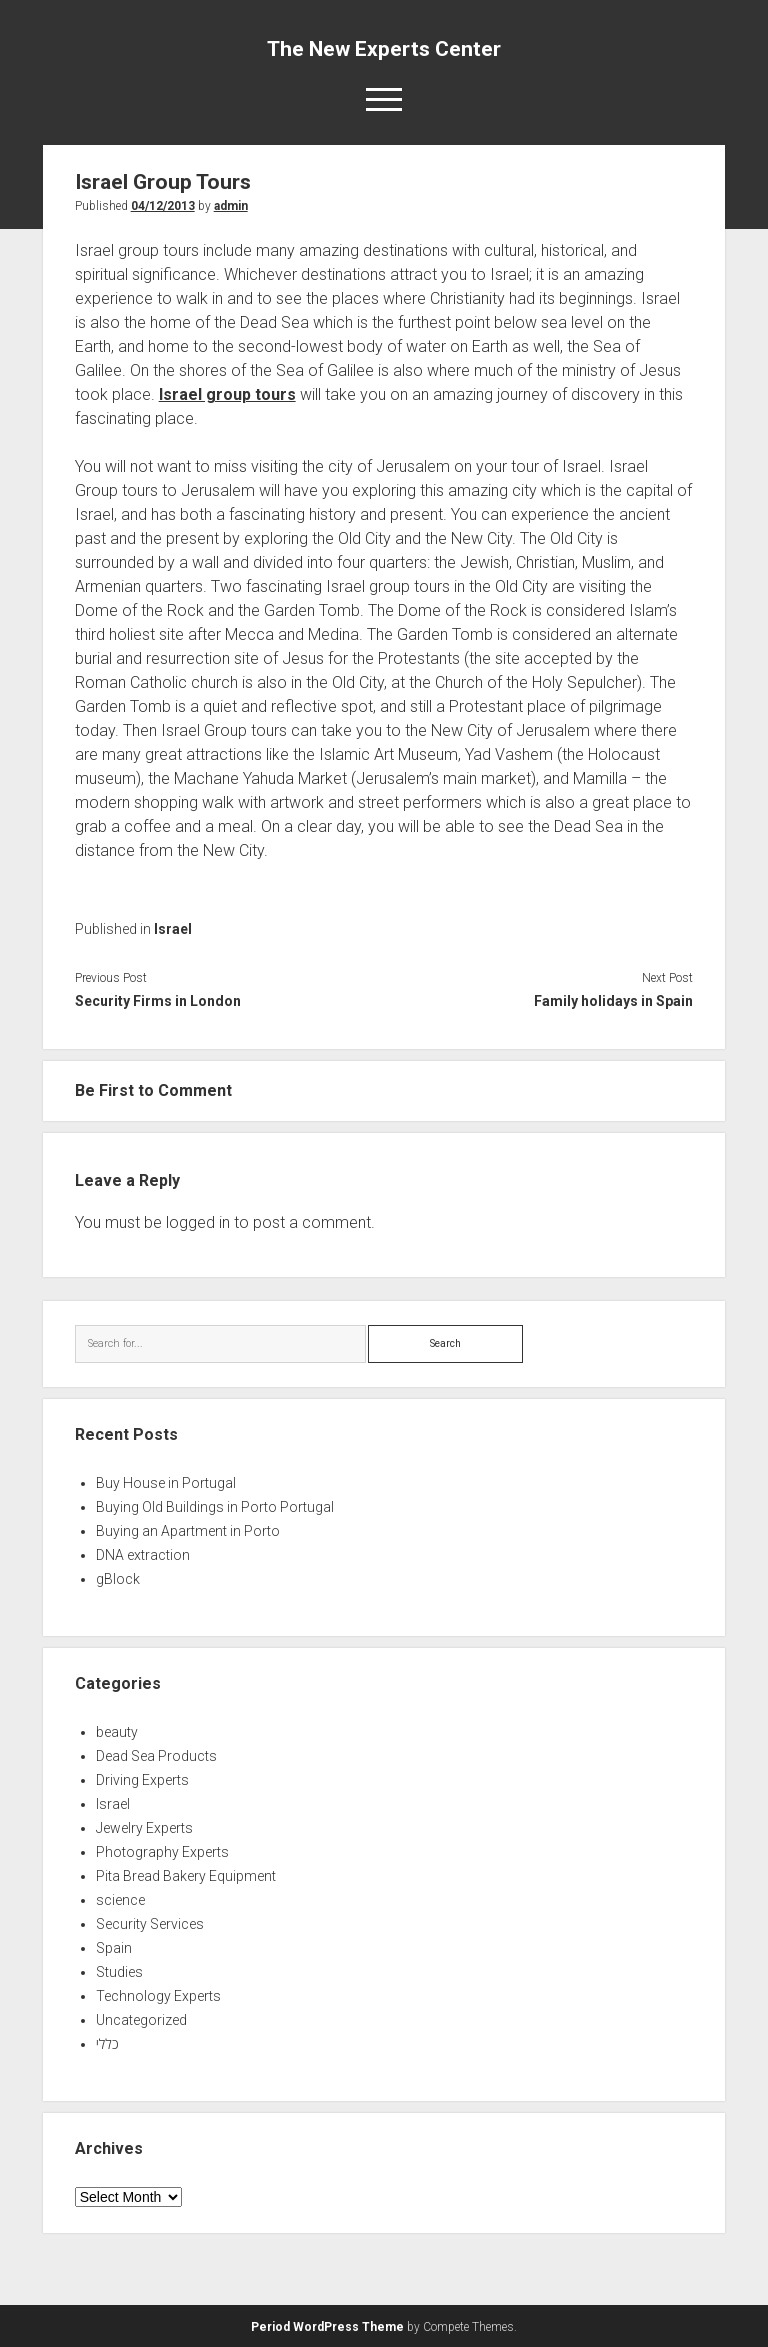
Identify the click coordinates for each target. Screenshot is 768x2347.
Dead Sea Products (156, 1756)
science (120, 1900)
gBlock (118, 1579)
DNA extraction (143, 1555)
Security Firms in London (158, 1001)
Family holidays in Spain (613, 1001)
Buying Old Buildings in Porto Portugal (215, 1507)
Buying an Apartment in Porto (188, 1531)
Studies (119, 1972)
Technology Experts (158, 1996)
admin (231, 206)
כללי (107, 2044)
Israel (173, 929)
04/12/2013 (163, 206)
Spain (114, 1948)
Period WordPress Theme (327, 2327)
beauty (117, 1732)
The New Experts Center (384, 49)
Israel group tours (227, 394)
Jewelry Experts (144, 1828)
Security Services (150, 1924)
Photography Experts (162, 1852)
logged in (198, 1222)
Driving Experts (142, 1780)
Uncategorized (141, 2020)
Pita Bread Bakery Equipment (186, 1876)
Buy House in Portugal (166, 1483)
